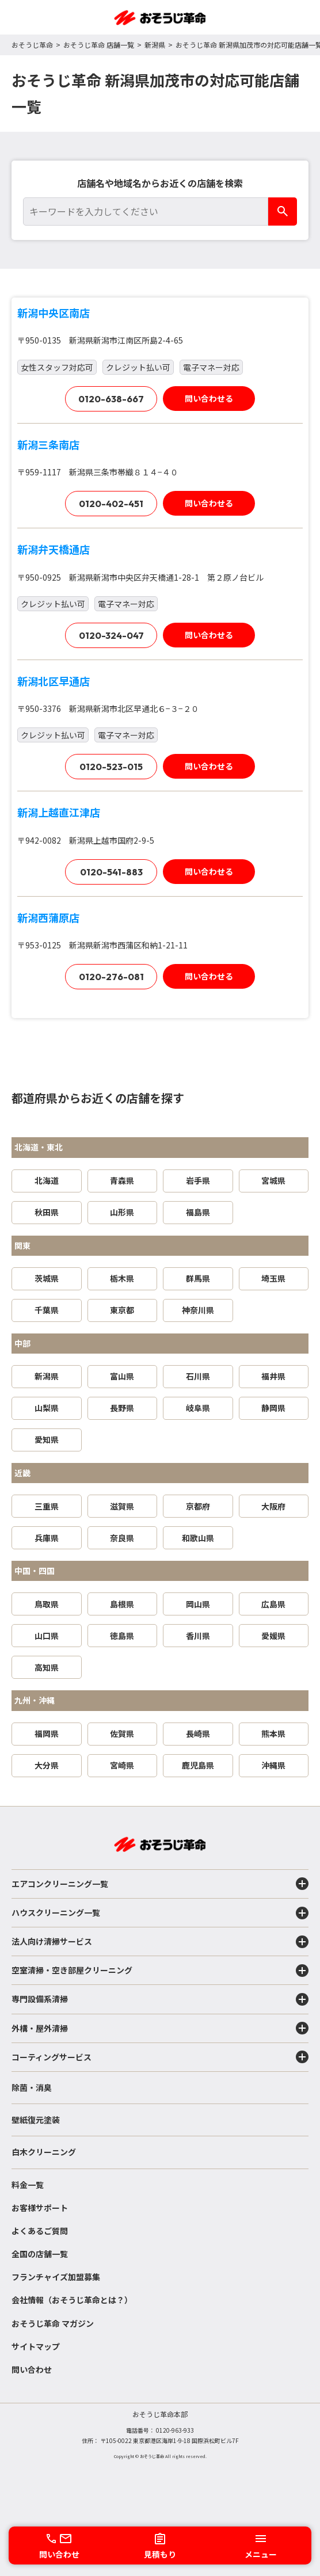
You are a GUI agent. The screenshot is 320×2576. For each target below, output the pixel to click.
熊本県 (273, 1733)
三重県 (47, 1506)
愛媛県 (273, 1635)
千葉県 (47, 1310)
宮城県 (273, 1180)
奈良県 (122, 1538)
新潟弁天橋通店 (53, 549)
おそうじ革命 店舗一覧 (98, 44)
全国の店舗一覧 (40, 2253)
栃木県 (122, 1278)
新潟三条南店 (48, 444)
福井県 (273, 1376)
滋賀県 (122, 1506)
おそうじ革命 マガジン (53, 2323)
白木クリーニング (44, 2152)
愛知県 (47, 1439)
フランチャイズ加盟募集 (56, 2276)
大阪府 (273, 1506)
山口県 (47, 1635)
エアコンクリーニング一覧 (160, 1883)
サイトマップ (36, 2346)
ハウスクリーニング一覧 (160, 1913)
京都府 (198, 1506)
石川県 (198, 1376)
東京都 (122, 1310)
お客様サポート (40, 2207)
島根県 (122, 1604)
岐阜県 (198, 1407)
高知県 (47, 1667)
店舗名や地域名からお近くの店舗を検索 (160, 183)
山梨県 (47, 1407)
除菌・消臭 (32, 2087)
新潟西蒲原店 (48, 917)
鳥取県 (47, 1604)
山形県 (122, 1212)
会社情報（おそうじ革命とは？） (72, 2300)
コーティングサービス (160, 2057)
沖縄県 (273, 1765)
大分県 (47, 1765)
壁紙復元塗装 (36, 2119)
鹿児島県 (198, 1765)
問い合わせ (32, 2369)
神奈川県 (198, 1310)
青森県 (122, 1180)
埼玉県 (273, 1278)
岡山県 (198, 1604)
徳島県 (122, 1635)
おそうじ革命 (32, 44)
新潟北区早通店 (53, 680)
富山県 (122, 1376)
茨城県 (47, 1278)
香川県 (198, 1635)
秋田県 (47, 1212)
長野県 (122, 1407)
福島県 (198, 1212)
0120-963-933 (175, 2430)
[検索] (282, 211)
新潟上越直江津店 (58, 812)
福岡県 (47, 1733)
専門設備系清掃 (160, 1999)
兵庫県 (47, 1538)
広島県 (273, 1604)
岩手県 (198, 1180)
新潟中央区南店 (53, 312)
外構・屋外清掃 (160, 2028)
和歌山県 (198, 1538)
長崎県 (198, 1733)
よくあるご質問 (40, 2230)
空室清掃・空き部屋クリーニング (160, 1970)
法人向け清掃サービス (160, 1941)
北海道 (47, 1180)
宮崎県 (122, 1765)
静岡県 (273, 1407)
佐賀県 (122, 1733)
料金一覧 (28, 2184)
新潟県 (154, 44)
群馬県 (198, 1278)
